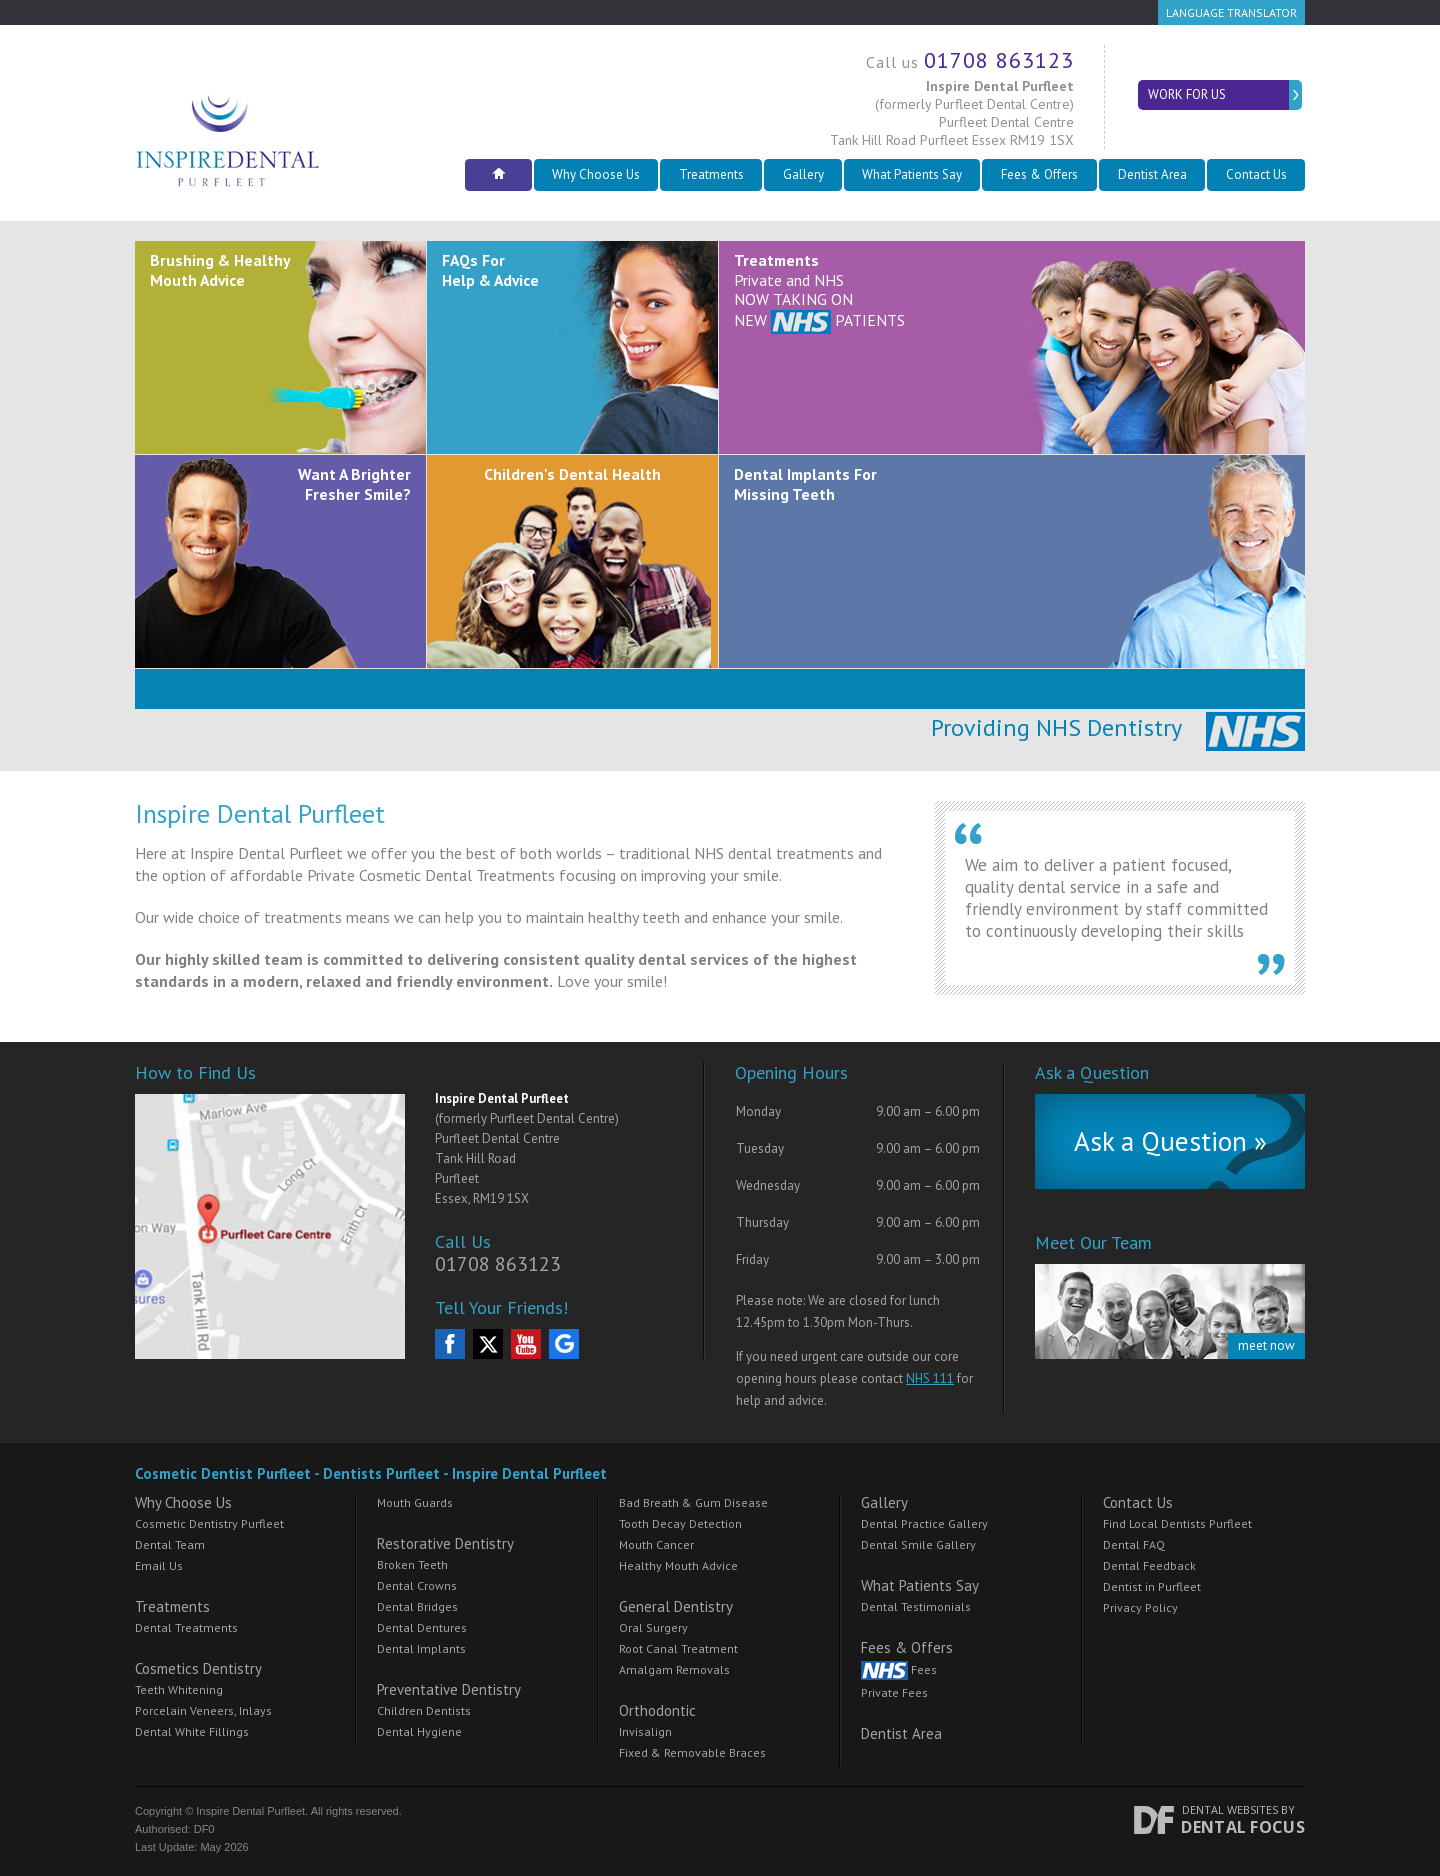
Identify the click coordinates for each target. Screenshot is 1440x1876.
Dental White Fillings (192, 1731)
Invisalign (645, 1731)
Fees (899, 1670)
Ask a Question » (1170, 1141)
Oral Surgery (653, 1627)
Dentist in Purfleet (1152, 1586)
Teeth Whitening (179, 1689)
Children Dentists (424, 1710)
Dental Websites (1230, 1809)
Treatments (711, 174)
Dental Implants (421, 1648)
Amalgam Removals (674, 1669)
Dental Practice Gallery (924, 1523)
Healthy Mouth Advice (678, 1565)
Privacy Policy (1140, 1607)
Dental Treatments (186, 1627)
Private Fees (894, 1692)
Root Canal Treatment (678, 1648)
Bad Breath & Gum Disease (693, 1502)
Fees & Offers (1039, 174)
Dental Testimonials (916, 1606)
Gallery (803, 174)
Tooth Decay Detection (680, 1523)
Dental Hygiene (419, 1731)
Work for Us (1184, 94)
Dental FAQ (1134, 1544)
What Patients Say (912, 174)
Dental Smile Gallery (918, 1544)
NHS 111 (930, 1378)
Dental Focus (1243, 1827)
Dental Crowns (417, 1585)
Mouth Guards (415, 1502)
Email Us (159, 1565)
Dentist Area (1152, 174)
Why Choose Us (596, 174)
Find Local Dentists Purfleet (1177, 1523)
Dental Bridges (417, 1606)
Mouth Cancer (656, 1544)
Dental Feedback (1149, 1565)
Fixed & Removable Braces (692, 1752)
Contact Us (1256, 174)
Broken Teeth (412, 1564)
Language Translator (1231, 12)
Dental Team (170, 1544)
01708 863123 (999, 60)
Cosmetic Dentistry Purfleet (209, 1523)
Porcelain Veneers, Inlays (203, 1710)
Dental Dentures (422, 1627)
